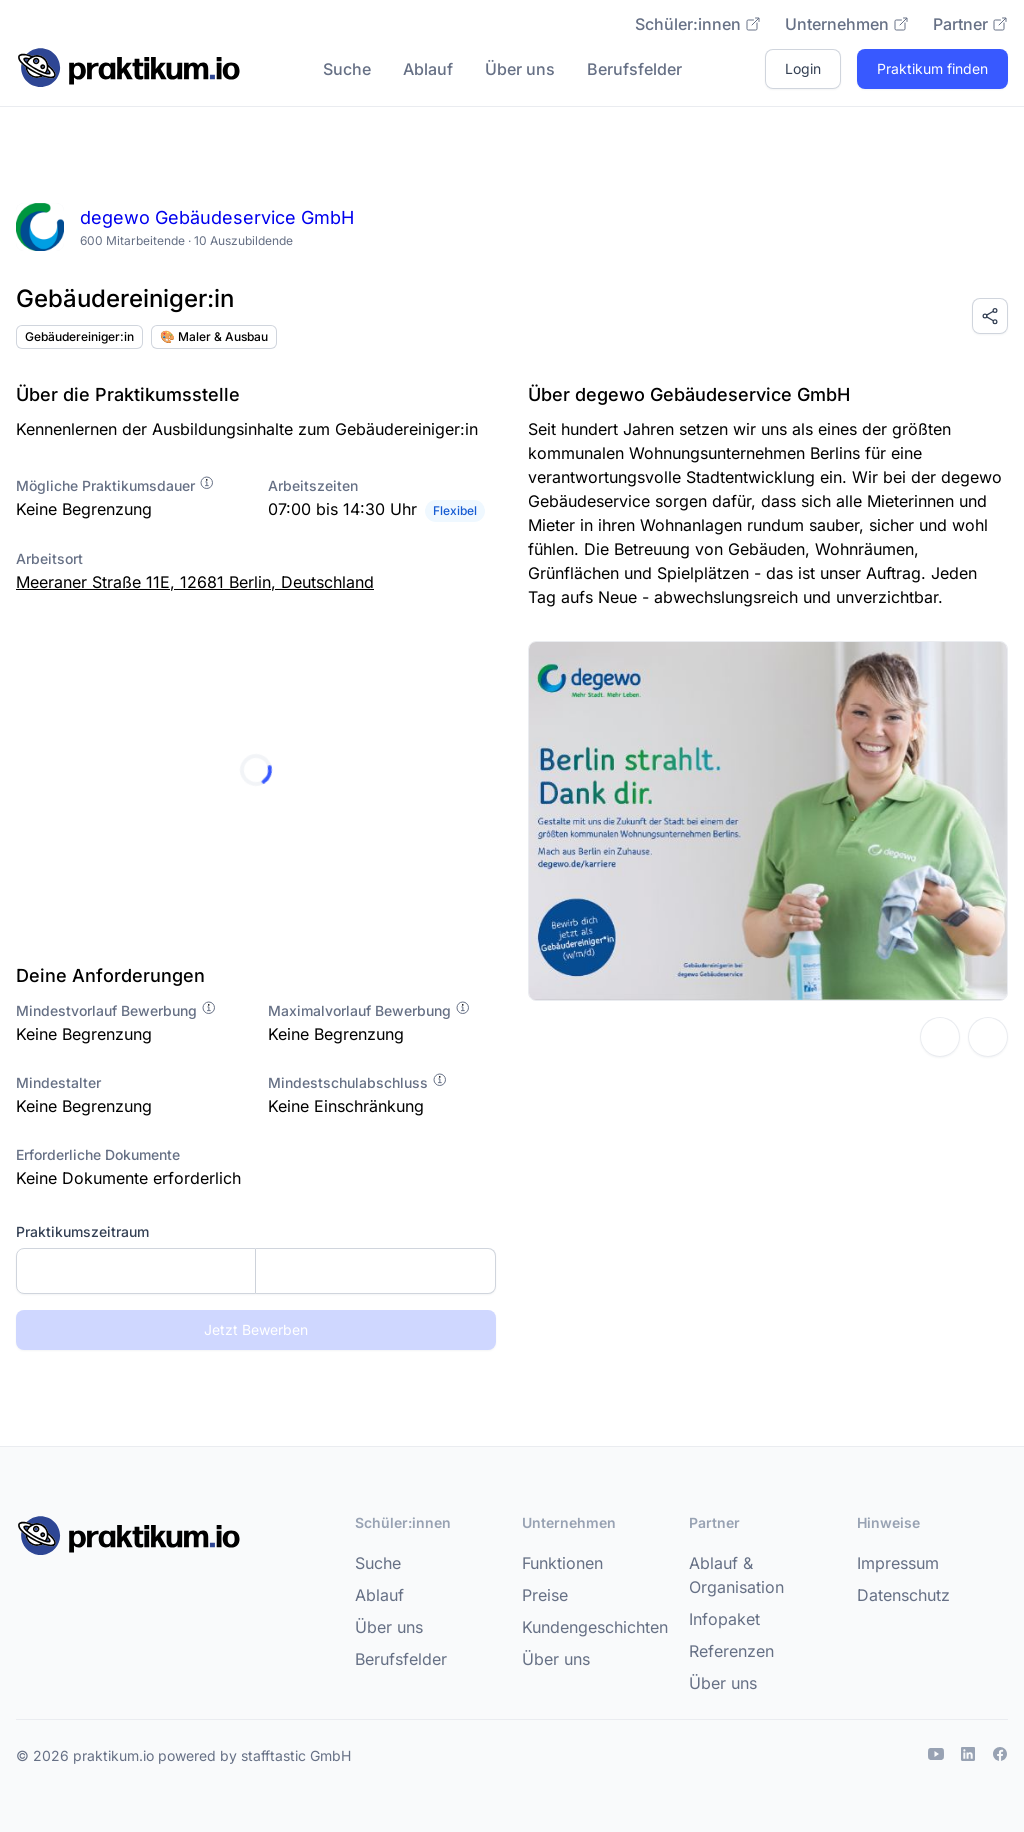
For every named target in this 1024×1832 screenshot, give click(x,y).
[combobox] (256, 1271)
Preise (545, 1595)
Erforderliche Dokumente (98, 1154)
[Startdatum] (136, 1271)
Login (803, 68)
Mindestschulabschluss (358, 1082)
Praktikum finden (932, 68)
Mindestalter (58, 1082)
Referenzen (731, 1651)
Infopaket (724, 1619)
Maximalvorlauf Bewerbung (369, 1010)
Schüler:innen (698, 24)
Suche (347, 69)
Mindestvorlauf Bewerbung (116, 1010)
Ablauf (428, 69)
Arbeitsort (49, 558)
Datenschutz (903, 1595)
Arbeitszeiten (313, 485)
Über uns (520, 69)
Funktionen (562, 1563)
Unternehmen (847, 24)
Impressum (898, 1563)
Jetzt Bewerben (256, 1329)
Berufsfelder (634, 69)
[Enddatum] (375, 1271)
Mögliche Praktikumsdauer (115, 485)
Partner (970, 24)
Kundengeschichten (595, 1627)
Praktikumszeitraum (82, 1231)
